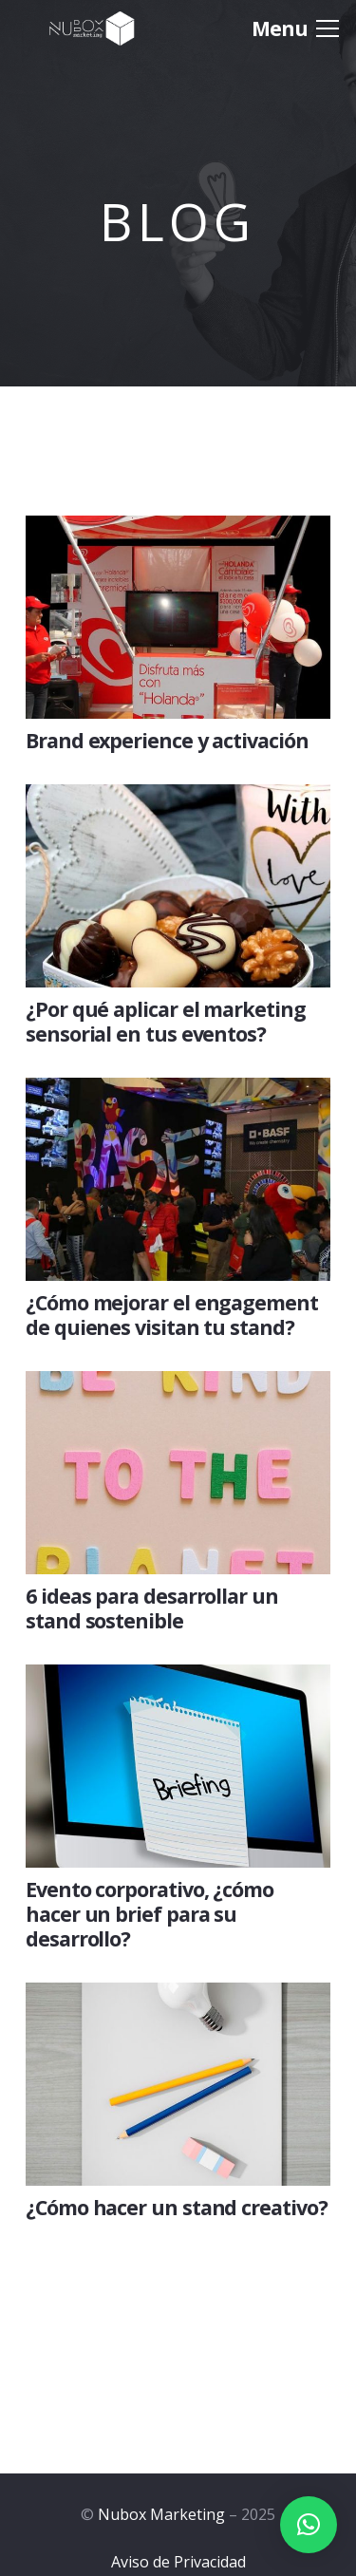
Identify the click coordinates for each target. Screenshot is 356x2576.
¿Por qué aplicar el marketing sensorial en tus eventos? (166, 1021)
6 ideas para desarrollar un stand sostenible (152, 1608)
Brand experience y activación (167, 740)
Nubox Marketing (161, 2514)
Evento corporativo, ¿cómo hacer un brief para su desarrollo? (149, 1913)
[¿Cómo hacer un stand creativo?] (178, 1997)
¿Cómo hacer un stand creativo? (177, 2207)
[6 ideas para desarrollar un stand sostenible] (178, 1386)
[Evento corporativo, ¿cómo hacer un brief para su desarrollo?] (178, 1679)
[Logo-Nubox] (92, 28)
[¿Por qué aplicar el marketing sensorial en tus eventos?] (178, 799)
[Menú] (295, 28)
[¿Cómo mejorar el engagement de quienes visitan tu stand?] (178, 1092)
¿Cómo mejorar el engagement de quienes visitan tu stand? (172, 1314)
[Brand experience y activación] (178, 530)
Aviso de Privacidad (178, 2561)
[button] (308, 2524)
